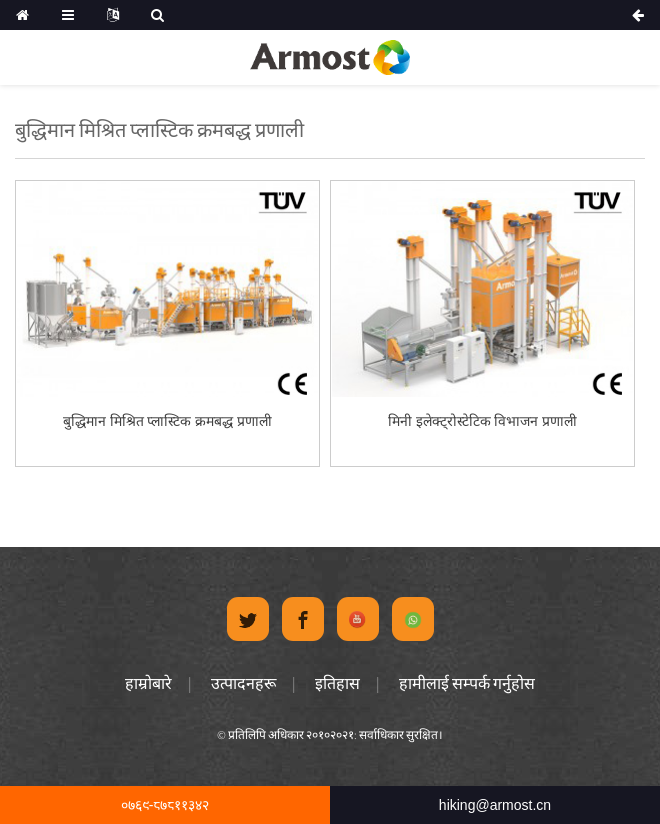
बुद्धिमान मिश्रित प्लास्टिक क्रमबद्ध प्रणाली (168, 421)
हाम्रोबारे (148, 683)
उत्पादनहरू (243, 683)
